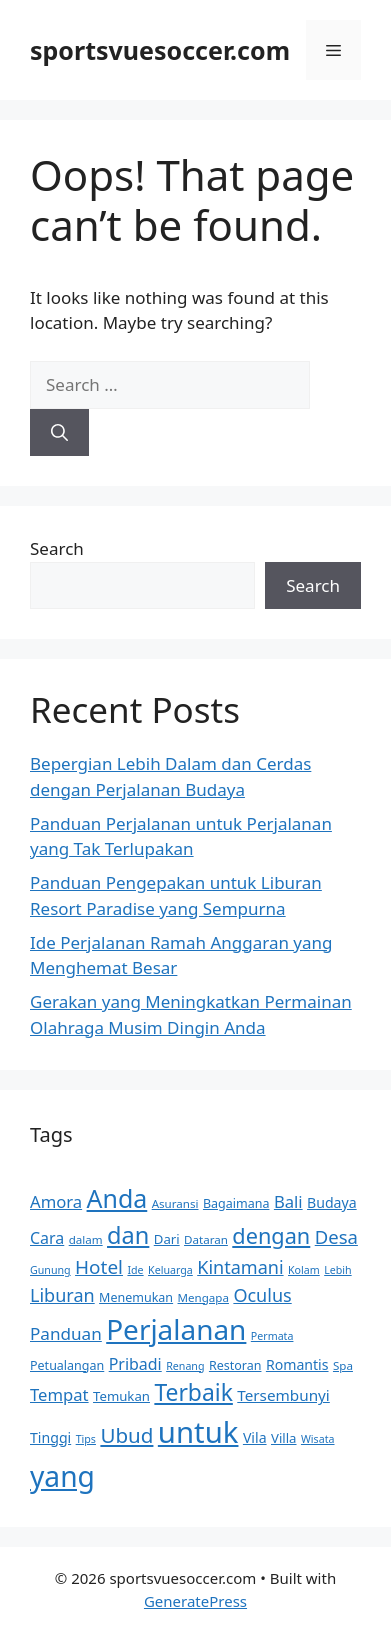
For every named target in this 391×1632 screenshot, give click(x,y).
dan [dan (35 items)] (128, 1235)
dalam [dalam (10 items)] (86, 1239)
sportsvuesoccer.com (160, 50)
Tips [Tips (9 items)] (86, 1439)
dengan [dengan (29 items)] (271, 1235)
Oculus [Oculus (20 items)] (262, 1295)
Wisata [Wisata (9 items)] (318, 1439)
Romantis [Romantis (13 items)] (297, 1364)
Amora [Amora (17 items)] (56, 1201)
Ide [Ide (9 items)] (135, 1270)
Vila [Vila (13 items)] (255, 1437)
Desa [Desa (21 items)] (336, 1236)
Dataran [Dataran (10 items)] (206, 1239)
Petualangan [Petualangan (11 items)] (67, 1365)
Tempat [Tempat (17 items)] (59, 1394)
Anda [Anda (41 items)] (117, 1198)
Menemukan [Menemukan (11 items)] (136, 1297)
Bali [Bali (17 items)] (288, 1201)
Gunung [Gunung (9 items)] (50, 1270)
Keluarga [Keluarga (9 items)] (170, 1270)
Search (57, 548)
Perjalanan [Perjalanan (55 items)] (176, 1329)
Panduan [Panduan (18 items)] (66, 1333)
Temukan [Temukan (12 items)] (121, 1396)
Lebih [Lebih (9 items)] (337, 1270)
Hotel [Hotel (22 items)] (99, 1267)
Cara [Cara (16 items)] (47, 1238)
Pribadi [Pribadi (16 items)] (135, 1364)
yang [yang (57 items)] (62, 1476)
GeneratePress (195, 1601)
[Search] (59, 433)
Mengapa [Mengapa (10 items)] (203, 1297)
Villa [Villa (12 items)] (284, 1438)
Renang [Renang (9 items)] (185, 1366)
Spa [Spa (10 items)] (343, 1365)
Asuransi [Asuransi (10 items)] (175, 1203)
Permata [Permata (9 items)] (272, 1336)
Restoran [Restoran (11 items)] (235, 1365)
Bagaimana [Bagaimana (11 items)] (236, 1203)
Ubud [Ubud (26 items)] (126, 1435)
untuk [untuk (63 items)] (198, 1432)
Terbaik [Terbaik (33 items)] (193, 1392)
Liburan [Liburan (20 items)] (62, 1295)
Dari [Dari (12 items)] (167, 1239)
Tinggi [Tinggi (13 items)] (50, 1437)
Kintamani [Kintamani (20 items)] (240, 1267)
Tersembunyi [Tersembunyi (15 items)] (283, 1395)
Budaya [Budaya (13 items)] (332, 1202)
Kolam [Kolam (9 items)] (304, 1270)
